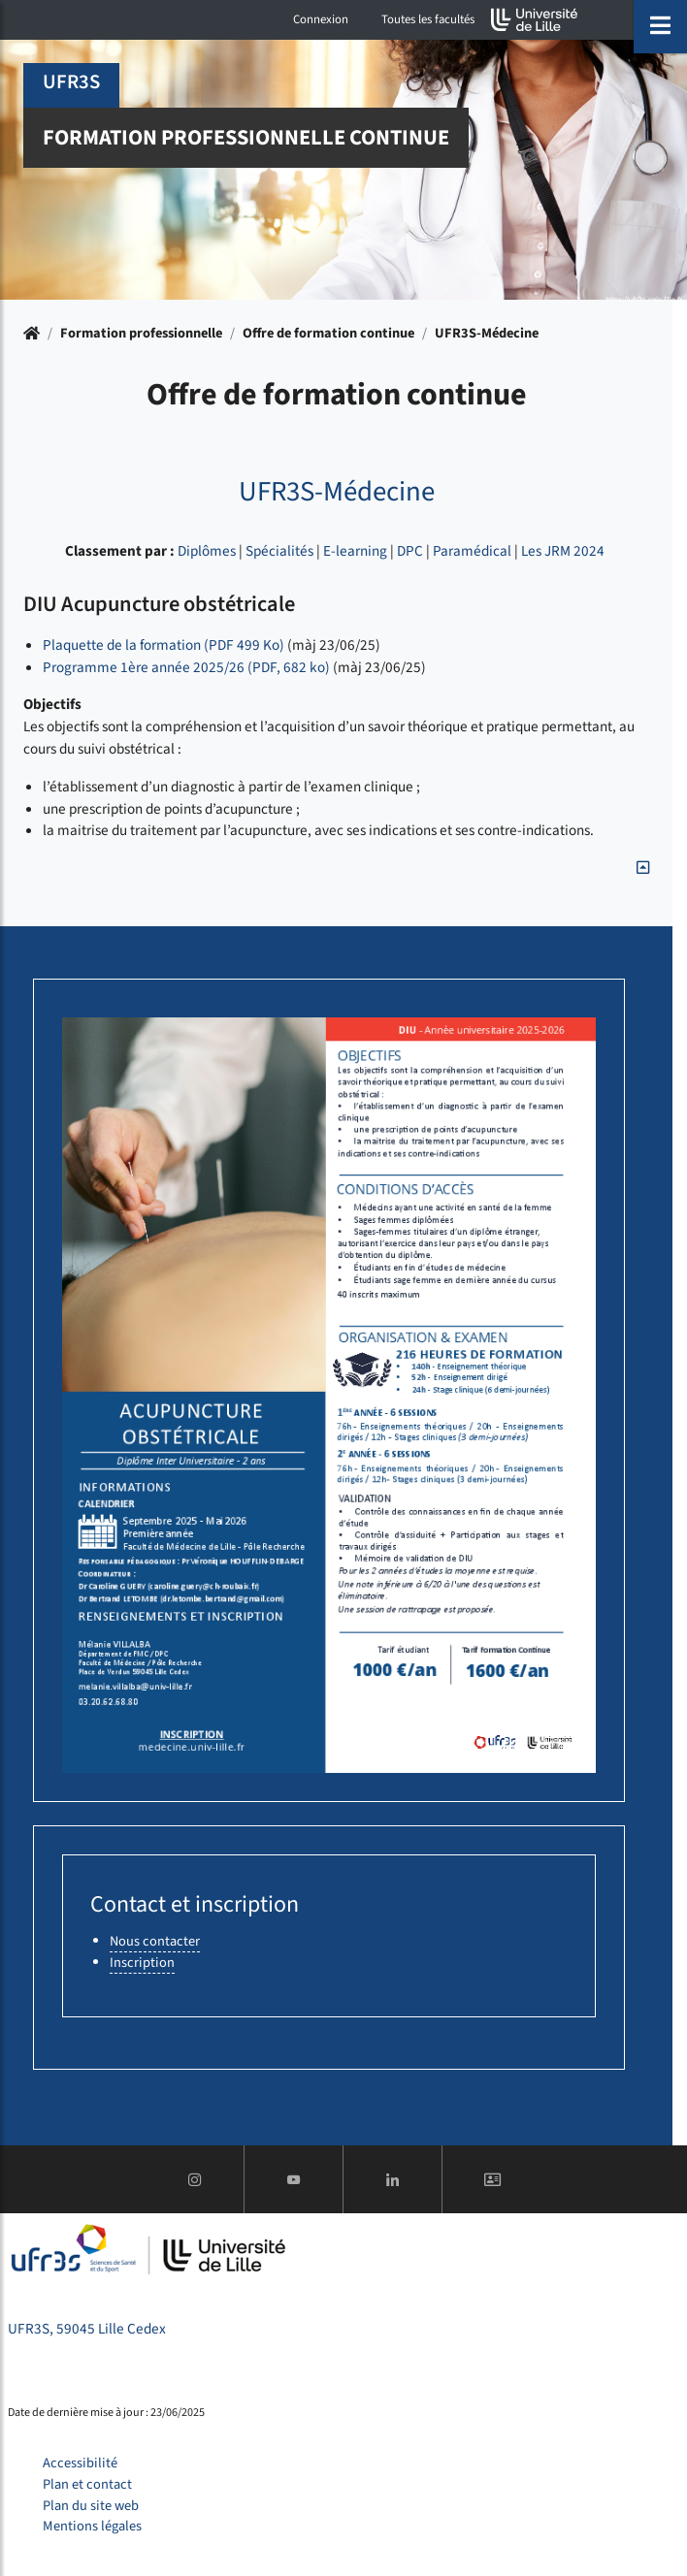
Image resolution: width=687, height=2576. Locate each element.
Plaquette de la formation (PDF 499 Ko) (163, 645)
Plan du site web (91, 2506)
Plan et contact (87, 2484)
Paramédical (472, 551)
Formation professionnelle (141, 333)
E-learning (355, 551)
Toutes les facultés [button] (427, 19)
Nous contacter (155, 1941)
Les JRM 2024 (563, 551)
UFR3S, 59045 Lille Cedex (87, 2328)
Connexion (320, 19)
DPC (410, 551)
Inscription (142, 1962)
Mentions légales (92, 2526)
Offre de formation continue (328, 333)
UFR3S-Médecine (487, 333)
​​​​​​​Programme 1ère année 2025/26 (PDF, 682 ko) (186, 667)
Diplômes (207, 551)
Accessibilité (80, 2463)
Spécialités (279, 551)
